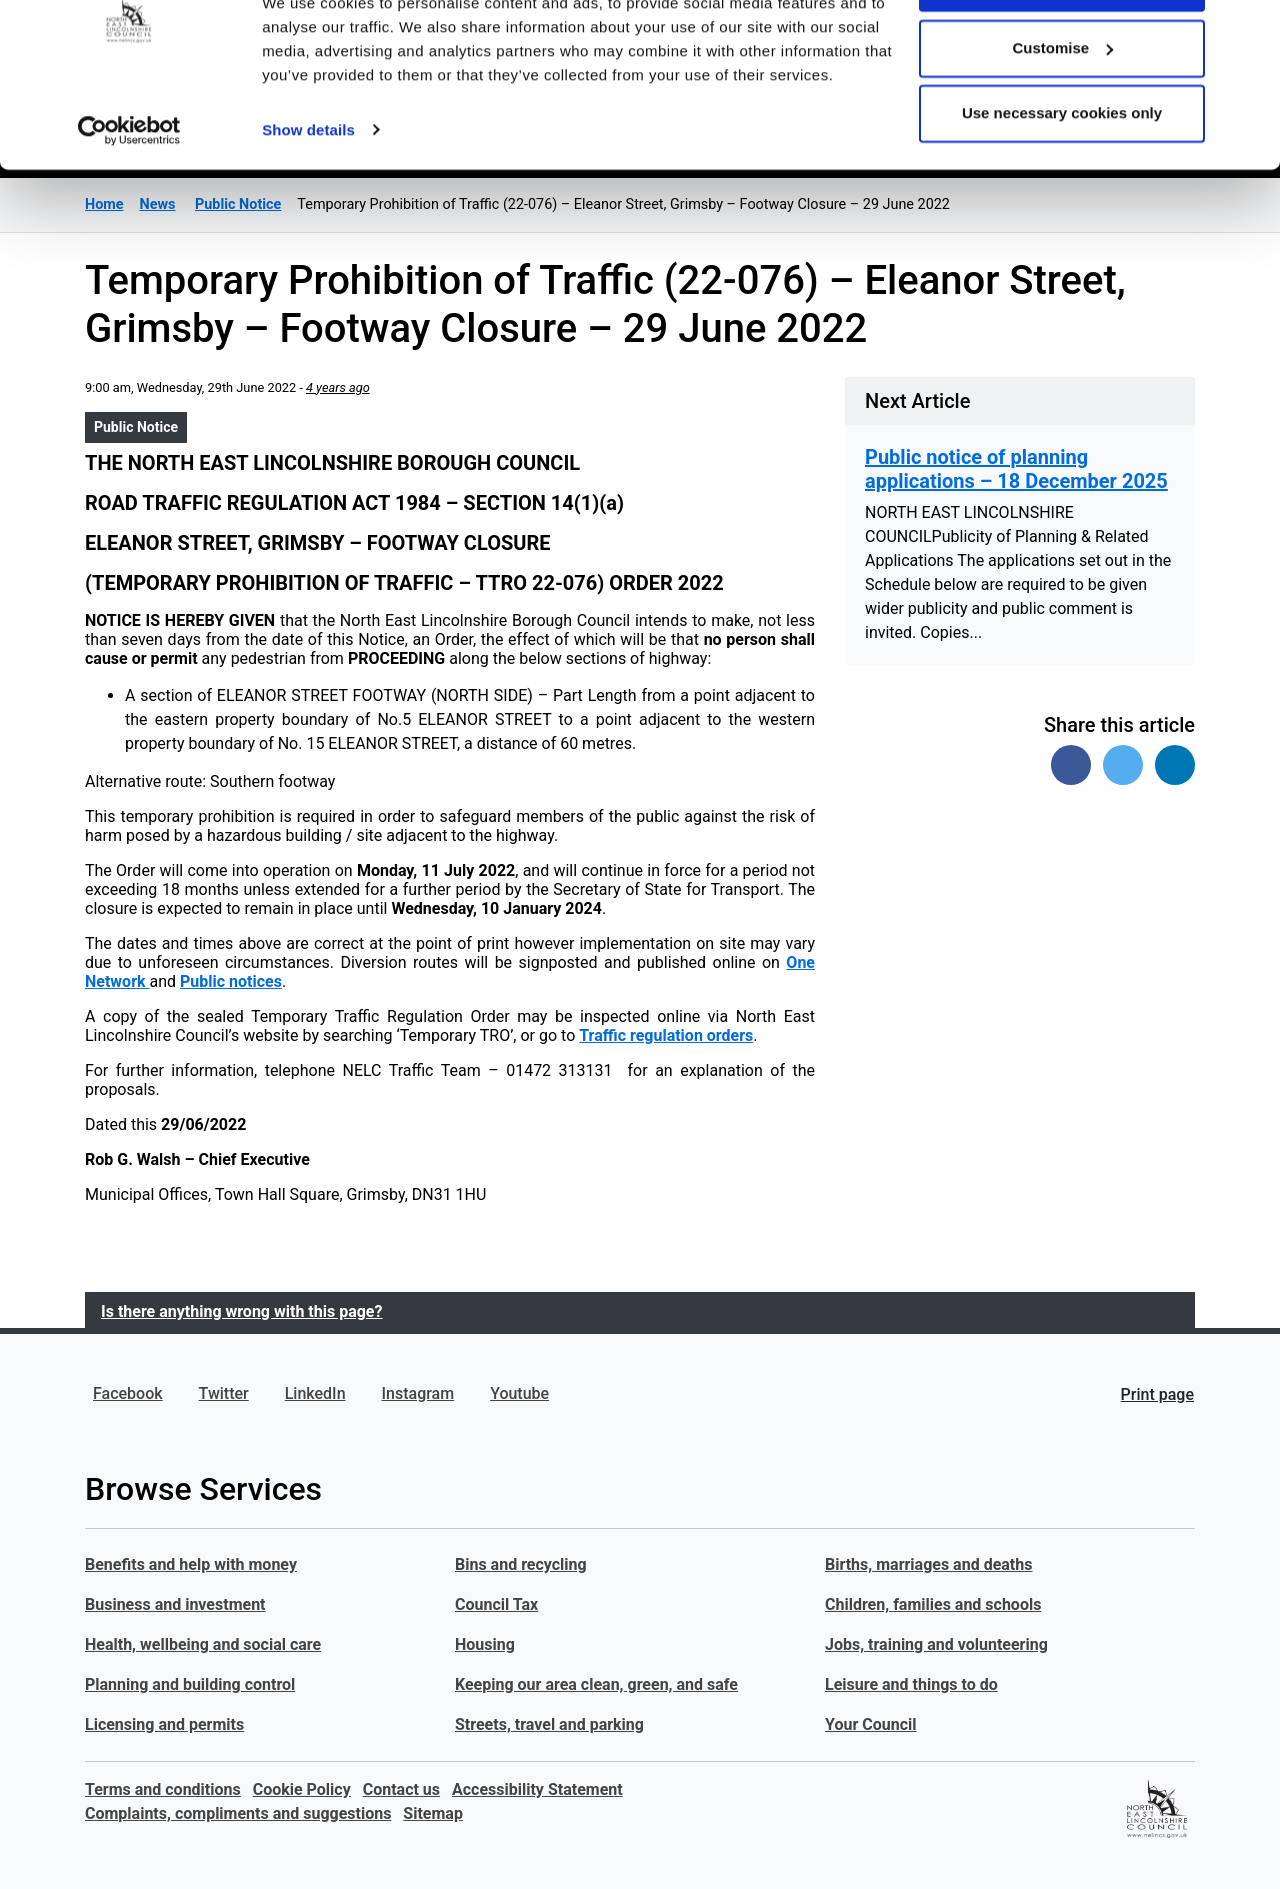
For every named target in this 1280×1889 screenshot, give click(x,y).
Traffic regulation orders (666, 1035)
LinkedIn (315, 1393)
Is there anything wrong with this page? (241, 1311)
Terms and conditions (163, 1789)
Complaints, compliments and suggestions (238, 1813)
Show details (308, 199)
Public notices (231, 981)
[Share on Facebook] (1071, 765)
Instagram (418, 1393)
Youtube (519, 1393)
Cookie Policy (302, 1789)
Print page (1157, 1394)
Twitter (224, 1393)
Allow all (1062, 52)
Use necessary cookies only (1062, 183)
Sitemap (433, 1813)
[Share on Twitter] (1123, 765)
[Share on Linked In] (1175, 765)
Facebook (128, 1393)
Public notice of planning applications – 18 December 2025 (1016, 469)
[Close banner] (1249, 31)
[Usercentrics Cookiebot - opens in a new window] (129, 200)
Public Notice (136, 427)
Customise (1062, 118)
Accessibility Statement (537, 1789)
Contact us (401, 1789)
